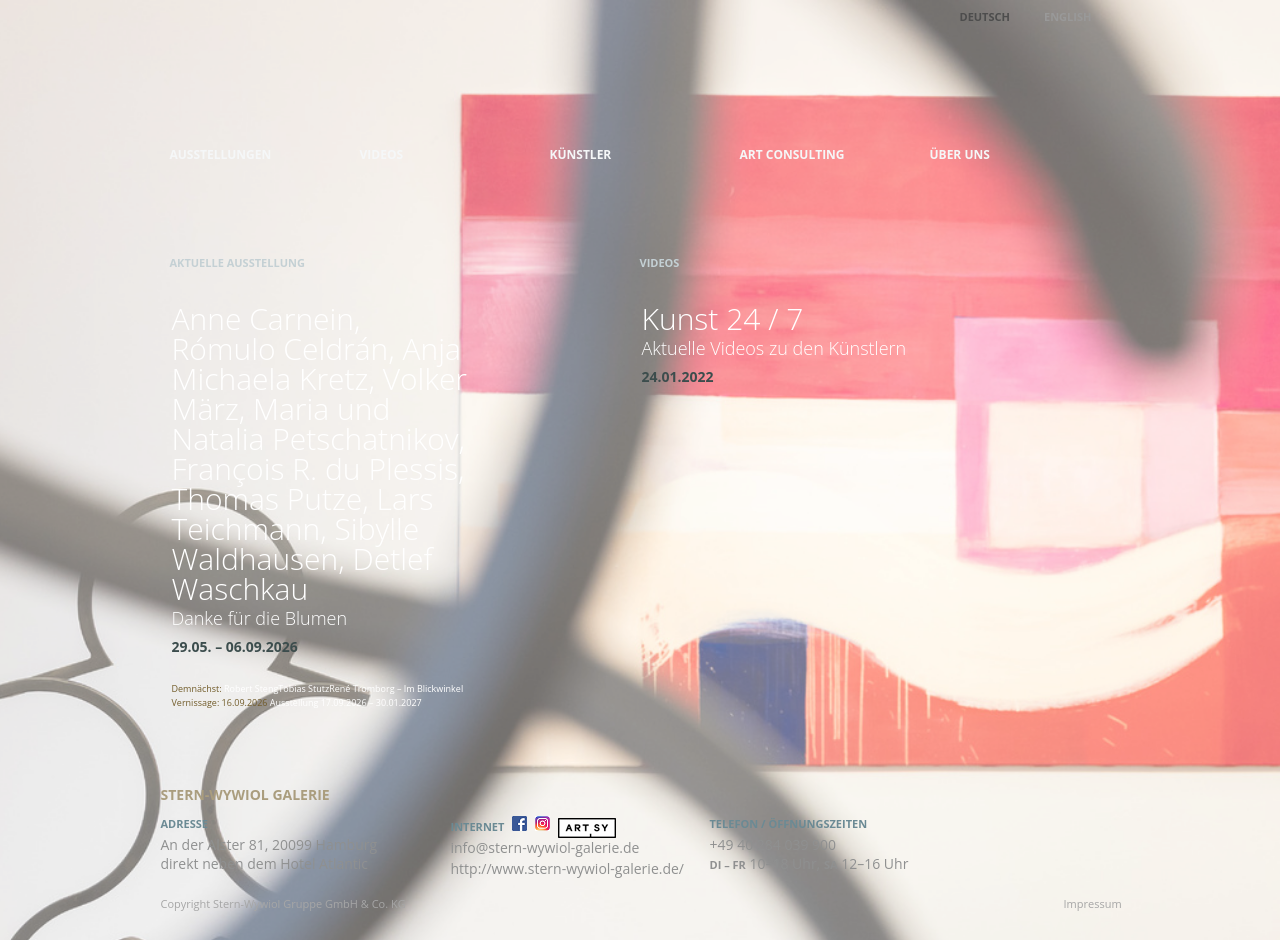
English (1067, 16)
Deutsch (985, 16)
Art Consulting (792, 154)
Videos (382, 154)
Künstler (581, 154)
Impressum (1093, 903)
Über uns (960, 154)
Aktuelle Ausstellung (237, 262)
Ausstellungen (221, 154)
